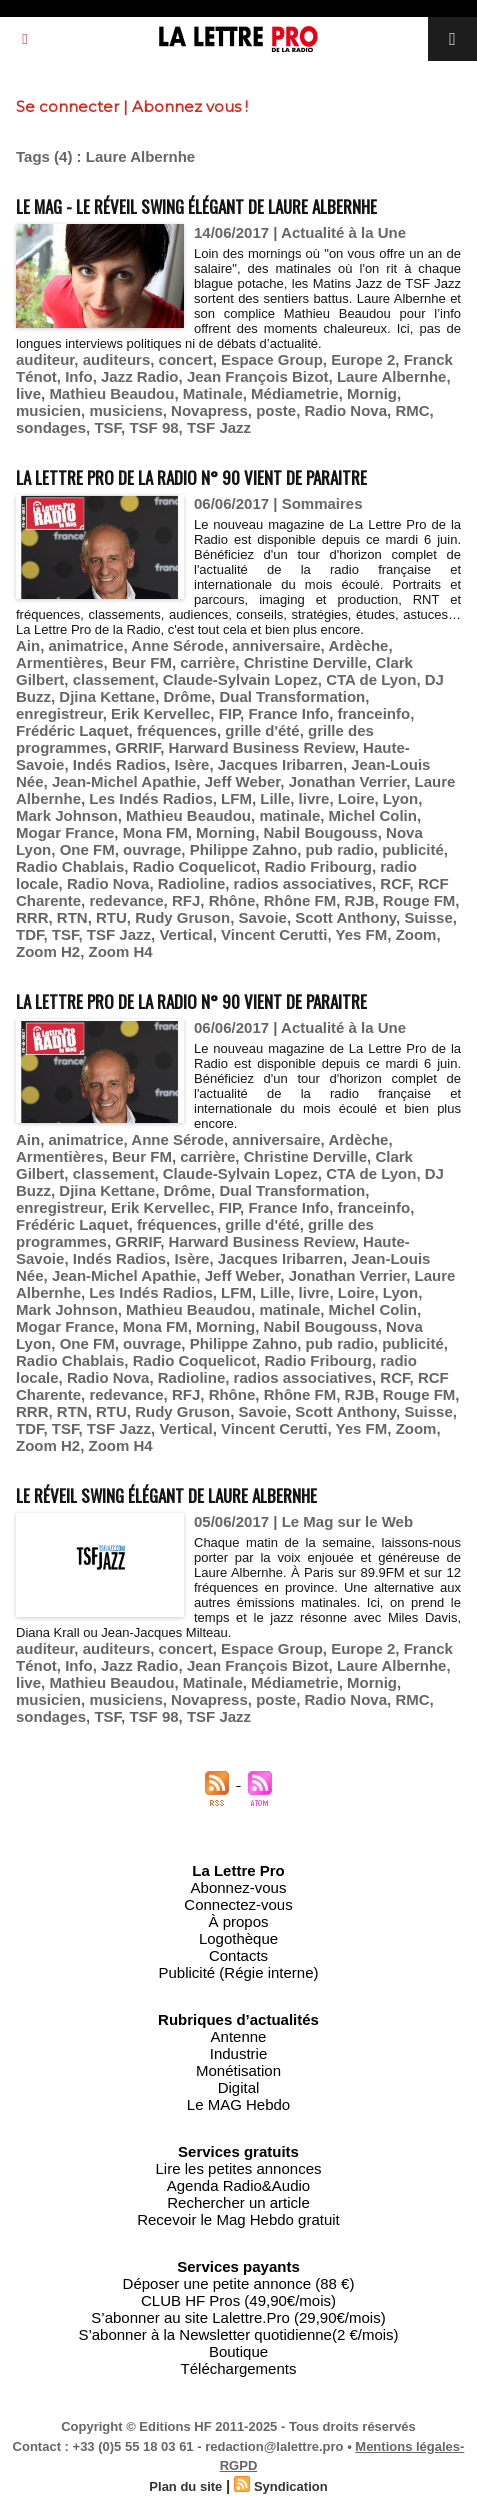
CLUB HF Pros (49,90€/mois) (238, 2300)
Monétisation (238, 2070)
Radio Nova (346, 410)
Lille (275, 798)
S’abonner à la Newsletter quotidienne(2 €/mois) (238, 2334)
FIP (229, 713)
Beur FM (142, 662)
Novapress (209, 410)
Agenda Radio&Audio (238, 2185)
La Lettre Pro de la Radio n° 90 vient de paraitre (191, 477)
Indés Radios (119, 764)
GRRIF (137, 747)
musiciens (125, 410)
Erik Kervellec (160, 713)
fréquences (177, 730)
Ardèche (358, 645)
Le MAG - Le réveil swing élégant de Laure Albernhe (196, 206)
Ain (28, 645)
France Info (288, 713)
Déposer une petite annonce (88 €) (239, 2283)
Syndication (291, 2486)
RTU (111, 917)
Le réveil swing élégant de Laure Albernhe (166, 1495)
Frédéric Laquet (72, 730)
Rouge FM (419, 900)
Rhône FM (300, 900)
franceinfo (374, 713)
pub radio (340, 849)
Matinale (213, 393)
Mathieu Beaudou (111, 393)
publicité (413, 849)
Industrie (239, 2053)
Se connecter (67, 106)
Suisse (428, 917)
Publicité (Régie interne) (238, 1972)
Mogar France (65, 832)
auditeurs (117, 359)
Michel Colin (373, 815)
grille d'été (262, 730)
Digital (239, 2087)
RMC (412, 410)
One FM (87, 849)
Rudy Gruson (182, 917)
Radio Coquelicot (194, 866)
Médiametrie (295, 393)
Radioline (192, 883)
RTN (72, 917)
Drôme (188, 696)
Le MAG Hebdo (238, 2104)
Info (79, 376)
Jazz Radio (140, 376)
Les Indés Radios (150, 798)
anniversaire (276, 645)
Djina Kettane (107, 696)
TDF (30, 934)
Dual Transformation (292, 696)
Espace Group (272, 359)
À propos (238, 1921)
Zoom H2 (48, 951)
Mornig (372, 393)
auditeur (45, 359)
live (28, 393)
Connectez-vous (238, 1904)
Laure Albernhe (391, 376)
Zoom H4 (121, 951)
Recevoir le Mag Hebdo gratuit (238, 2219)
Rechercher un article (238, 2202)
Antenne (239, 2036)
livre (314, 798)
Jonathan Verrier (348, 781)
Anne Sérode (177, 645)
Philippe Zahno (244, 849)
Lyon (400, 798)
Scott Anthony (345, 917)
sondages (51, 427)
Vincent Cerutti (274, 934)
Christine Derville (305, 662)
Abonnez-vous (239, 1887)
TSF (107, 427)
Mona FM (155, 832)
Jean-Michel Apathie (124, 781)
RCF (394, 883)
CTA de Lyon (371, 679)
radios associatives (303, 883)
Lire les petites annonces (239, 2168)
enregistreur (59, 713)
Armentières (60, 662)
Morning (225, 832)
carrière (207, 662)
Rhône (232, 900)
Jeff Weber (243, 781)
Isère (191, 764)
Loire (356, 798)
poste (276, 410)
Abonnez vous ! (190, 106)
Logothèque (238, 1938)
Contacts (238, 1955)
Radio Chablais (70, 866)
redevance (126, 900)
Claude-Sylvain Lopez (240, 679)
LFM (236, 798)
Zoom (416, 934)
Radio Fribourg (318, 866)
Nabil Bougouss (321, 832)
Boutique (238, 2351)
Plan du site (185, 2486)
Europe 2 (363, 359)
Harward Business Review (262, 747)
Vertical (185, 934)
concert (186, 359)
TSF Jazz (219, 427)
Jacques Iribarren (280, 764)
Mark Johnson (67, 815)
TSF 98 (153, 427)
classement (114, 679)
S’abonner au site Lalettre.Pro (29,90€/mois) (238, 2317)
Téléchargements (239, 2368)
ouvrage (152, 849)
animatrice (86, 645)
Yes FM (362, 934)
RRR (32, 917)
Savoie (263, 917)
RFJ (186, 900)
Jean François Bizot (258, 376)
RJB (359, 900)
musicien (48, 410)
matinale (289, 815)
